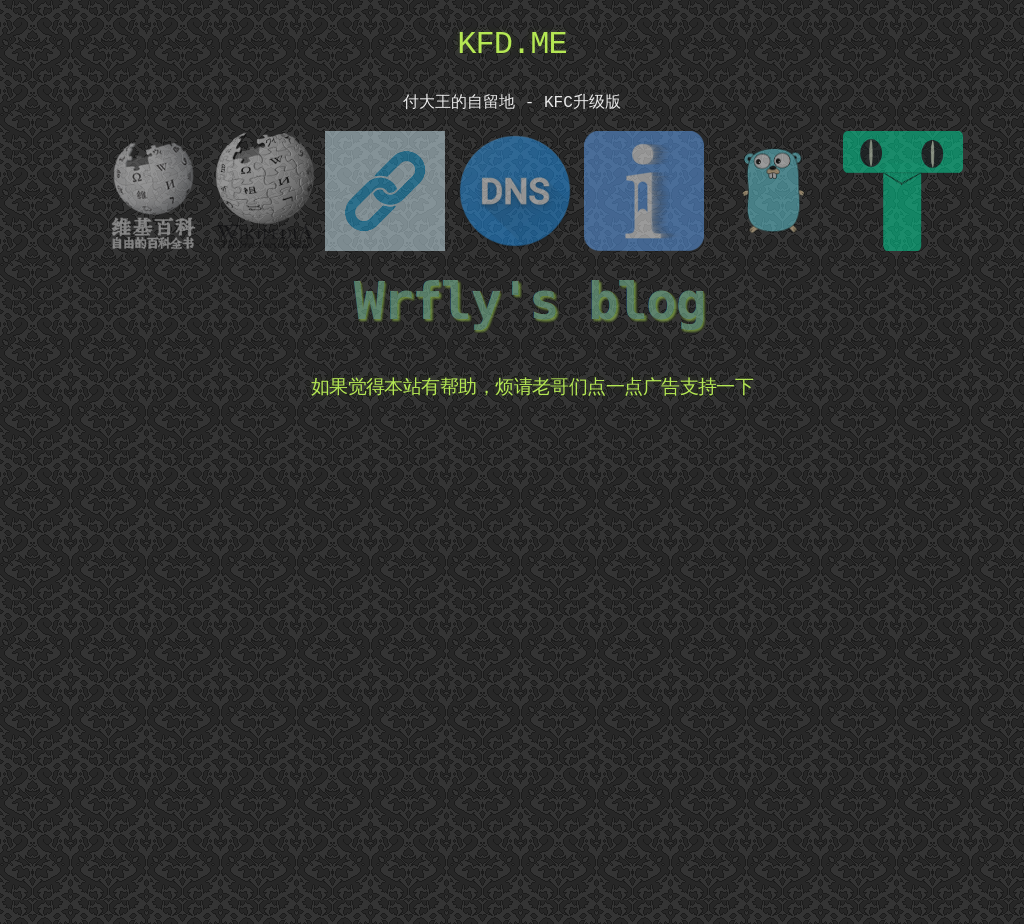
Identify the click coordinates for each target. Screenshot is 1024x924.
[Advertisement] (532, 662)
